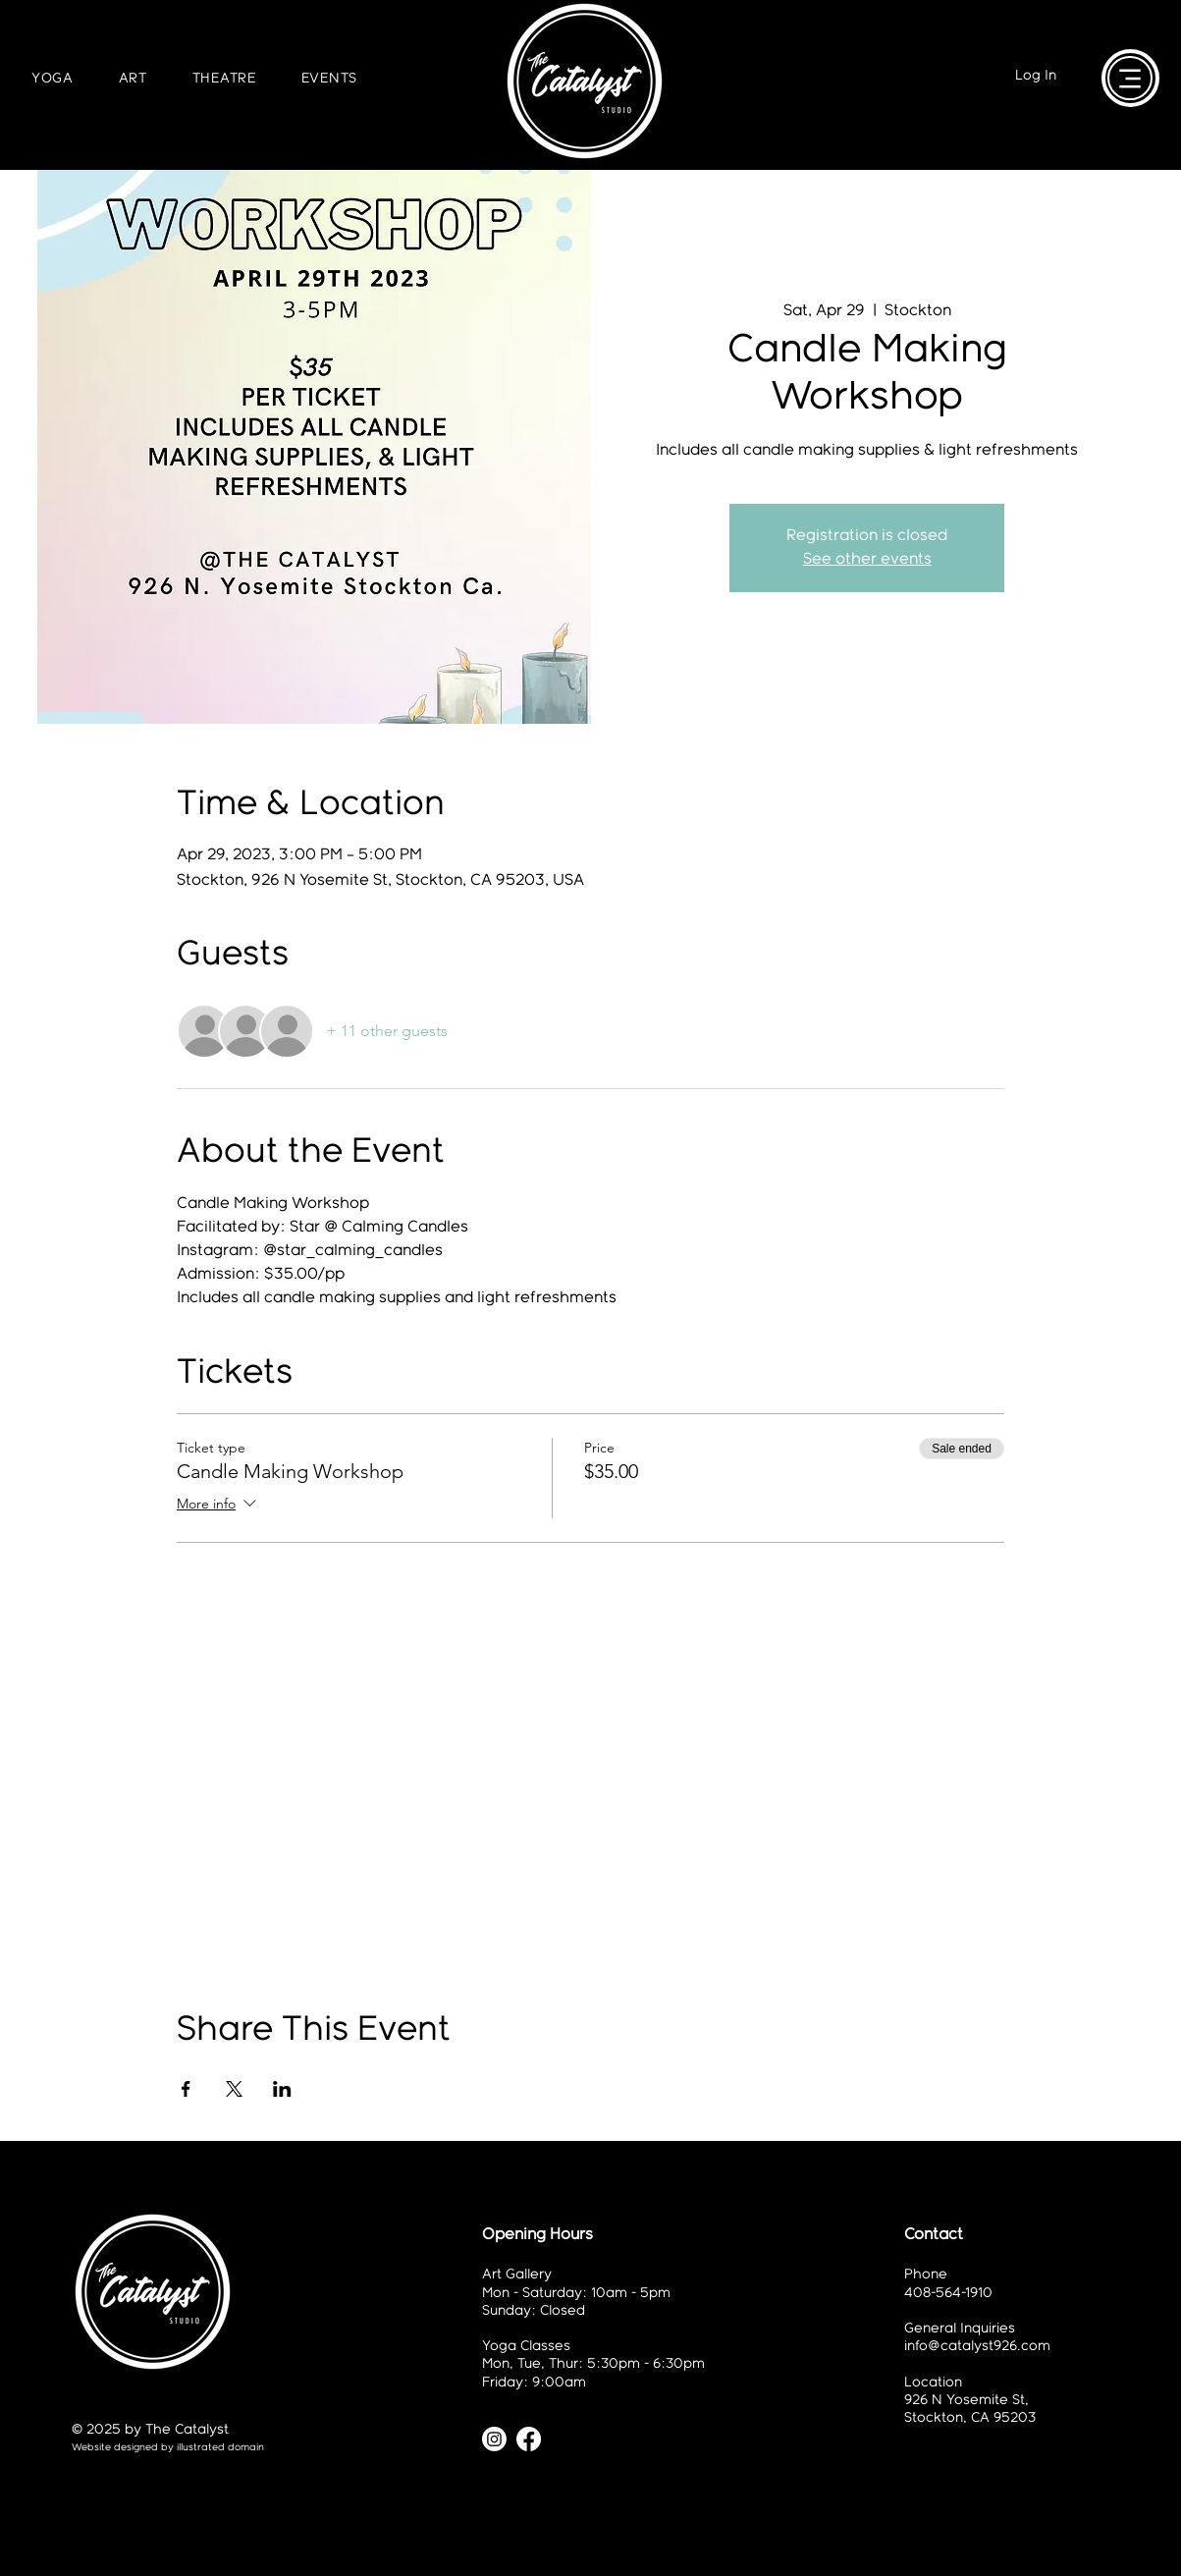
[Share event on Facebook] (186, 2089)
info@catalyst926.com (977, 2346)
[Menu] (1130, 78)
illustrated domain (220, 2447)
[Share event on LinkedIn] (282, 2089)
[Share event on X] (234, 2089)
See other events (867, 559)
